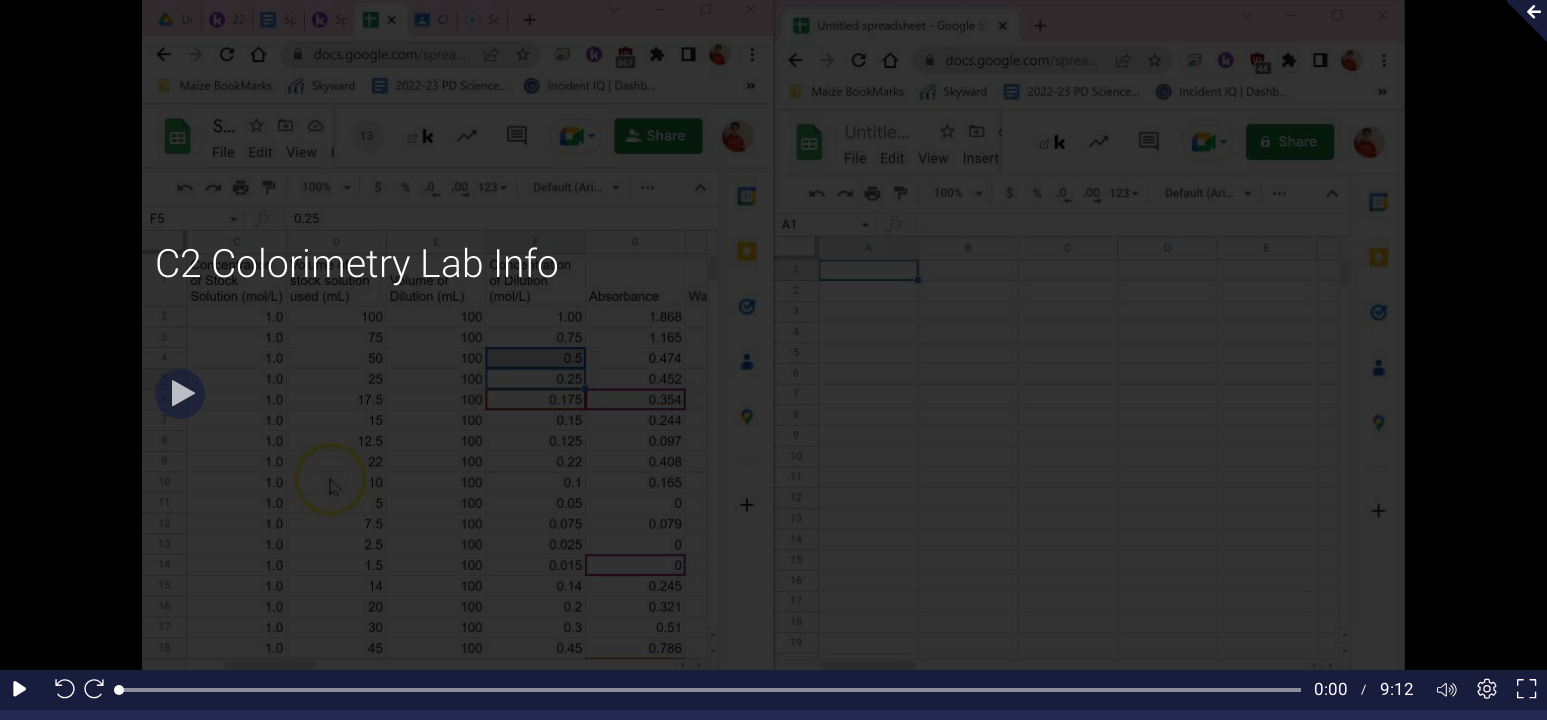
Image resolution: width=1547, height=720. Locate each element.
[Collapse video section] (1521, 21)
